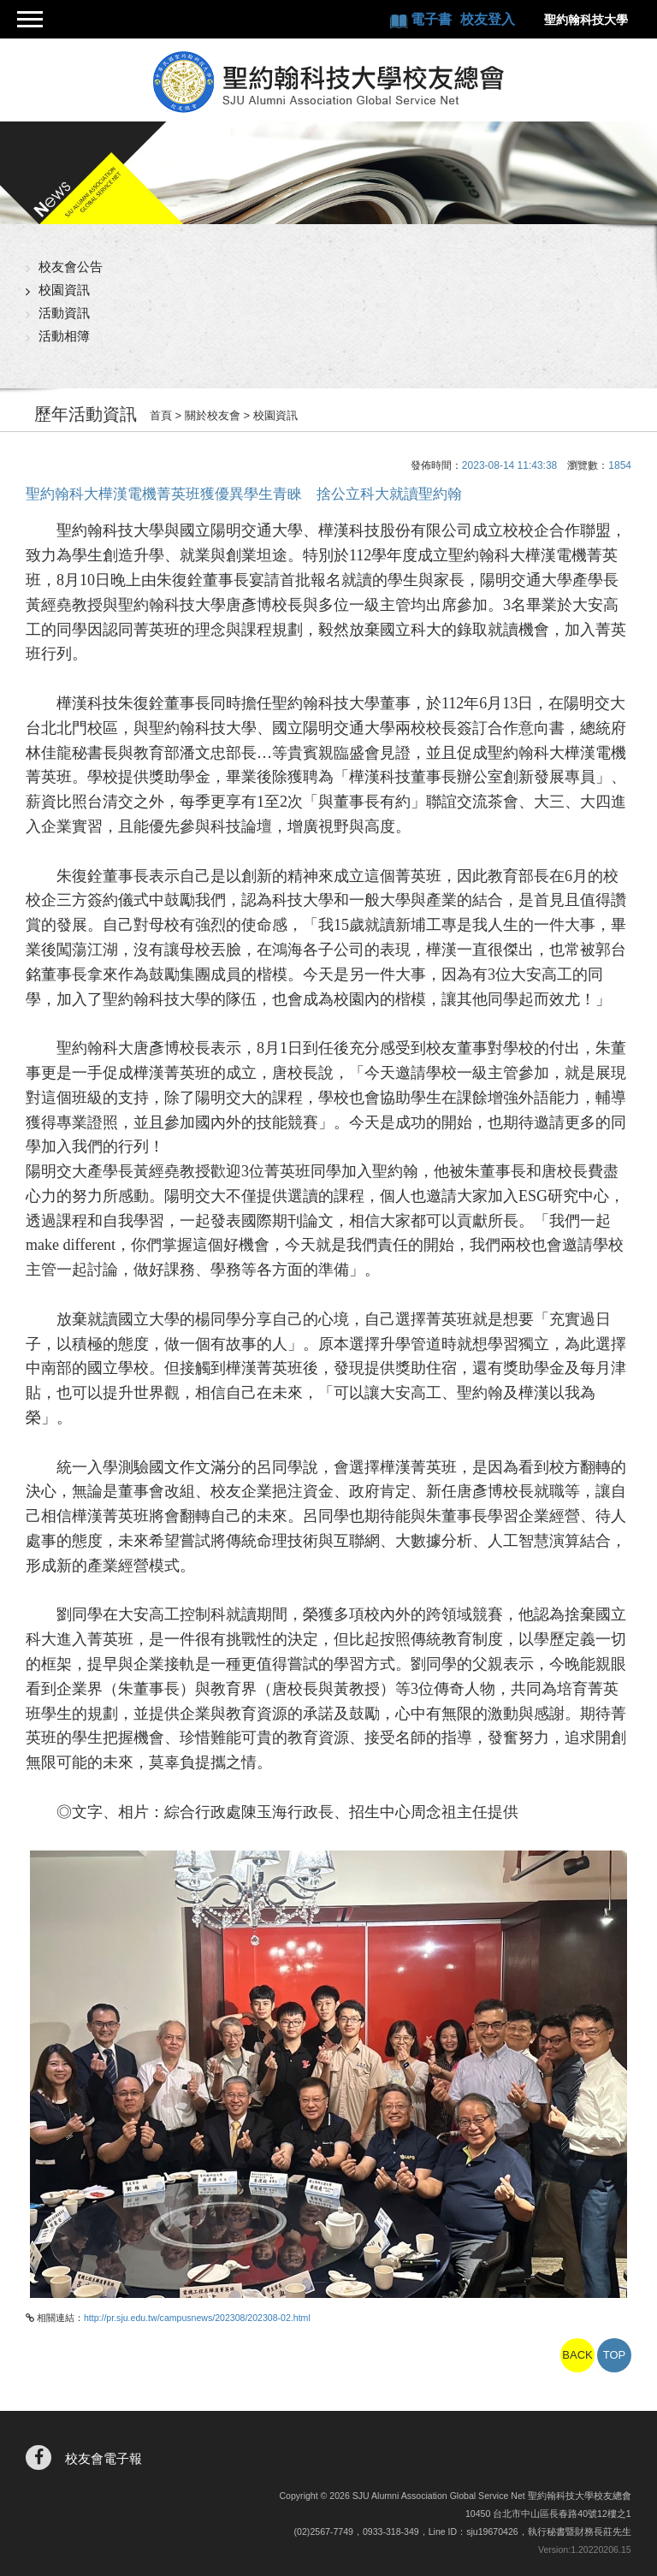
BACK (577, 2354)
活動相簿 (64, 336)
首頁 (161, 415)
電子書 (432, 19)
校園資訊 (64, 289)
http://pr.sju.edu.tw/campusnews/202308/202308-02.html (197, 2317)
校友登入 (486, 19)
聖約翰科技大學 (585, 20)
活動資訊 (64, 312)
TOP (614, 2354)
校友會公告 (70, 266)
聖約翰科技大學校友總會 (329, 82)
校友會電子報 (103, 2458)
